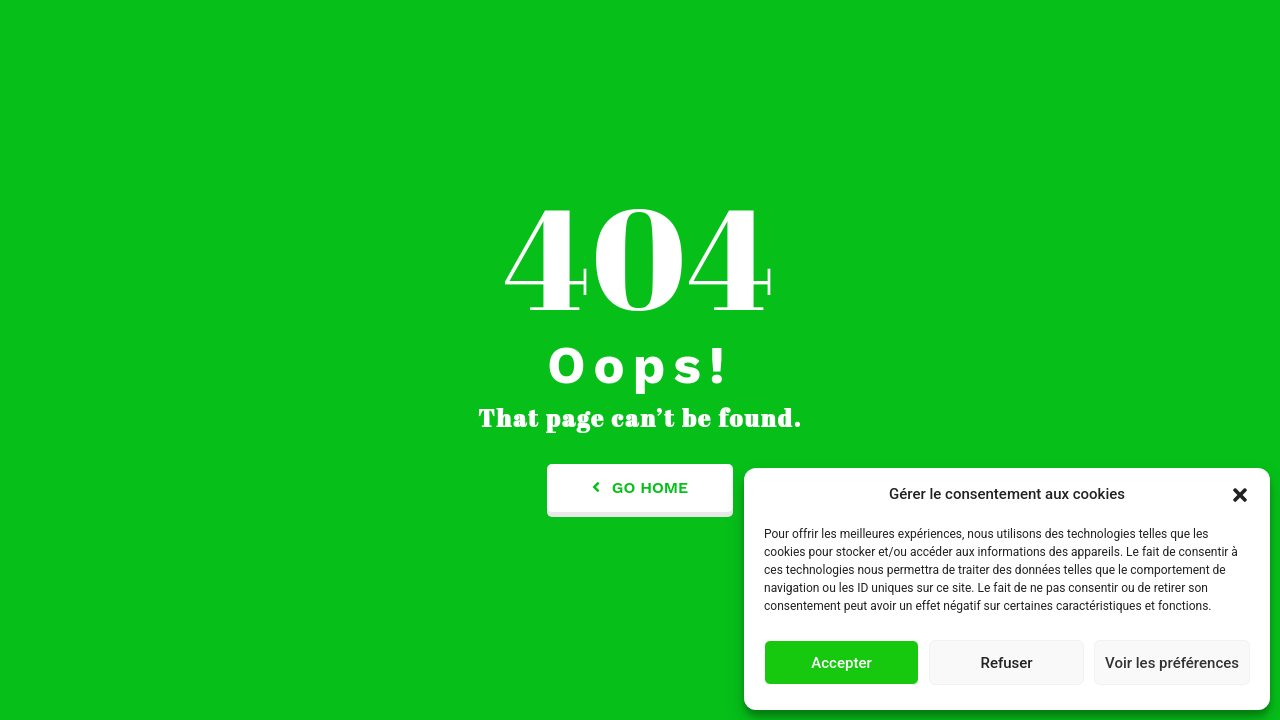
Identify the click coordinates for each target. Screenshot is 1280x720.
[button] (1240, 494)
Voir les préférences (1172, 663)
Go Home (640, 487)
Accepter (841, 663)
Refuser (1006, 663)
